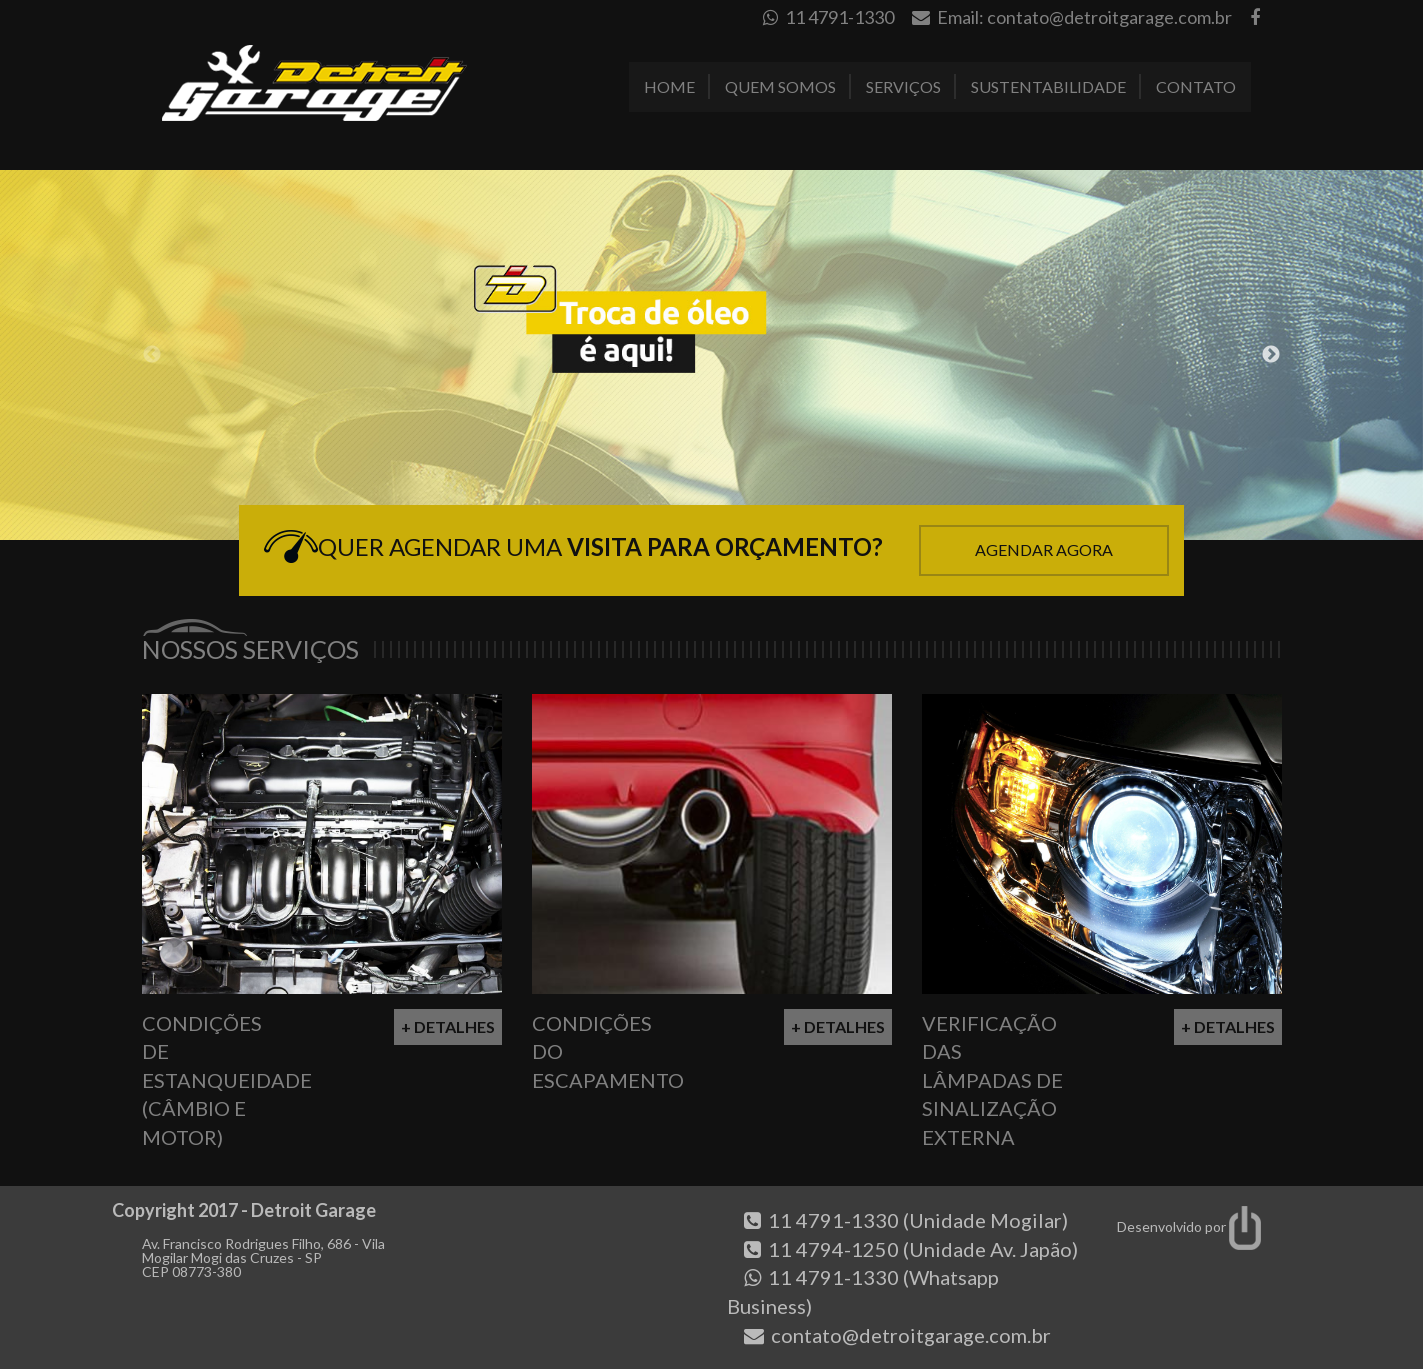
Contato (1196, 86)
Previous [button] (152, 355)
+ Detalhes (448, 1026)
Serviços (903, 86)
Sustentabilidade (1048, 86)
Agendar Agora (1044, 549)
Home (669, 86)
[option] (711, 355)
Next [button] (1271, 355)
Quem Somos (780, 86)
